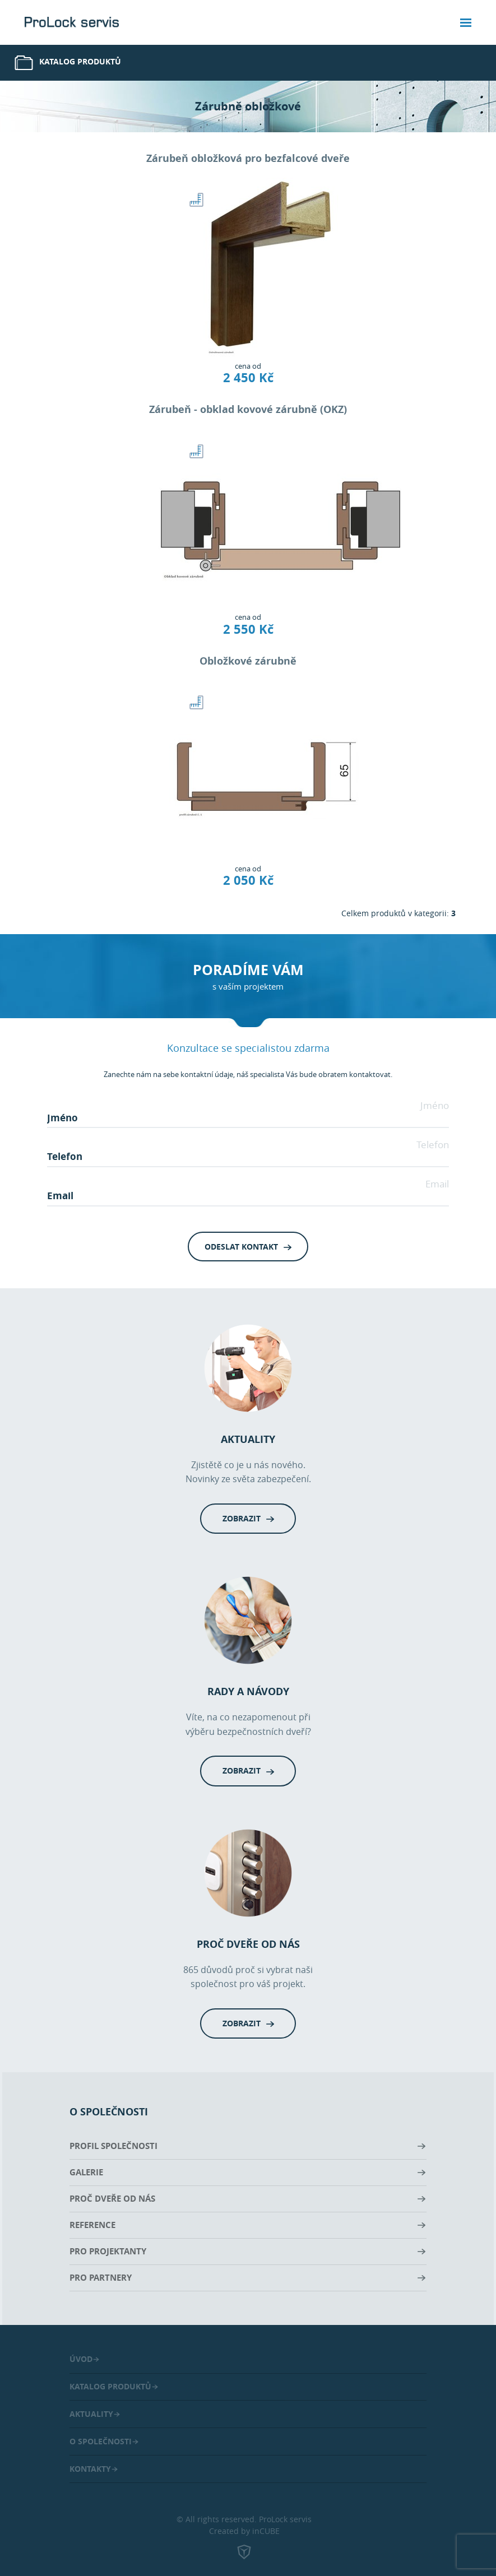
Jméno (434, 1105)
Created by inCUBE (244, 2544)
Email (437, 1183)
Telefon (432, 1144)
